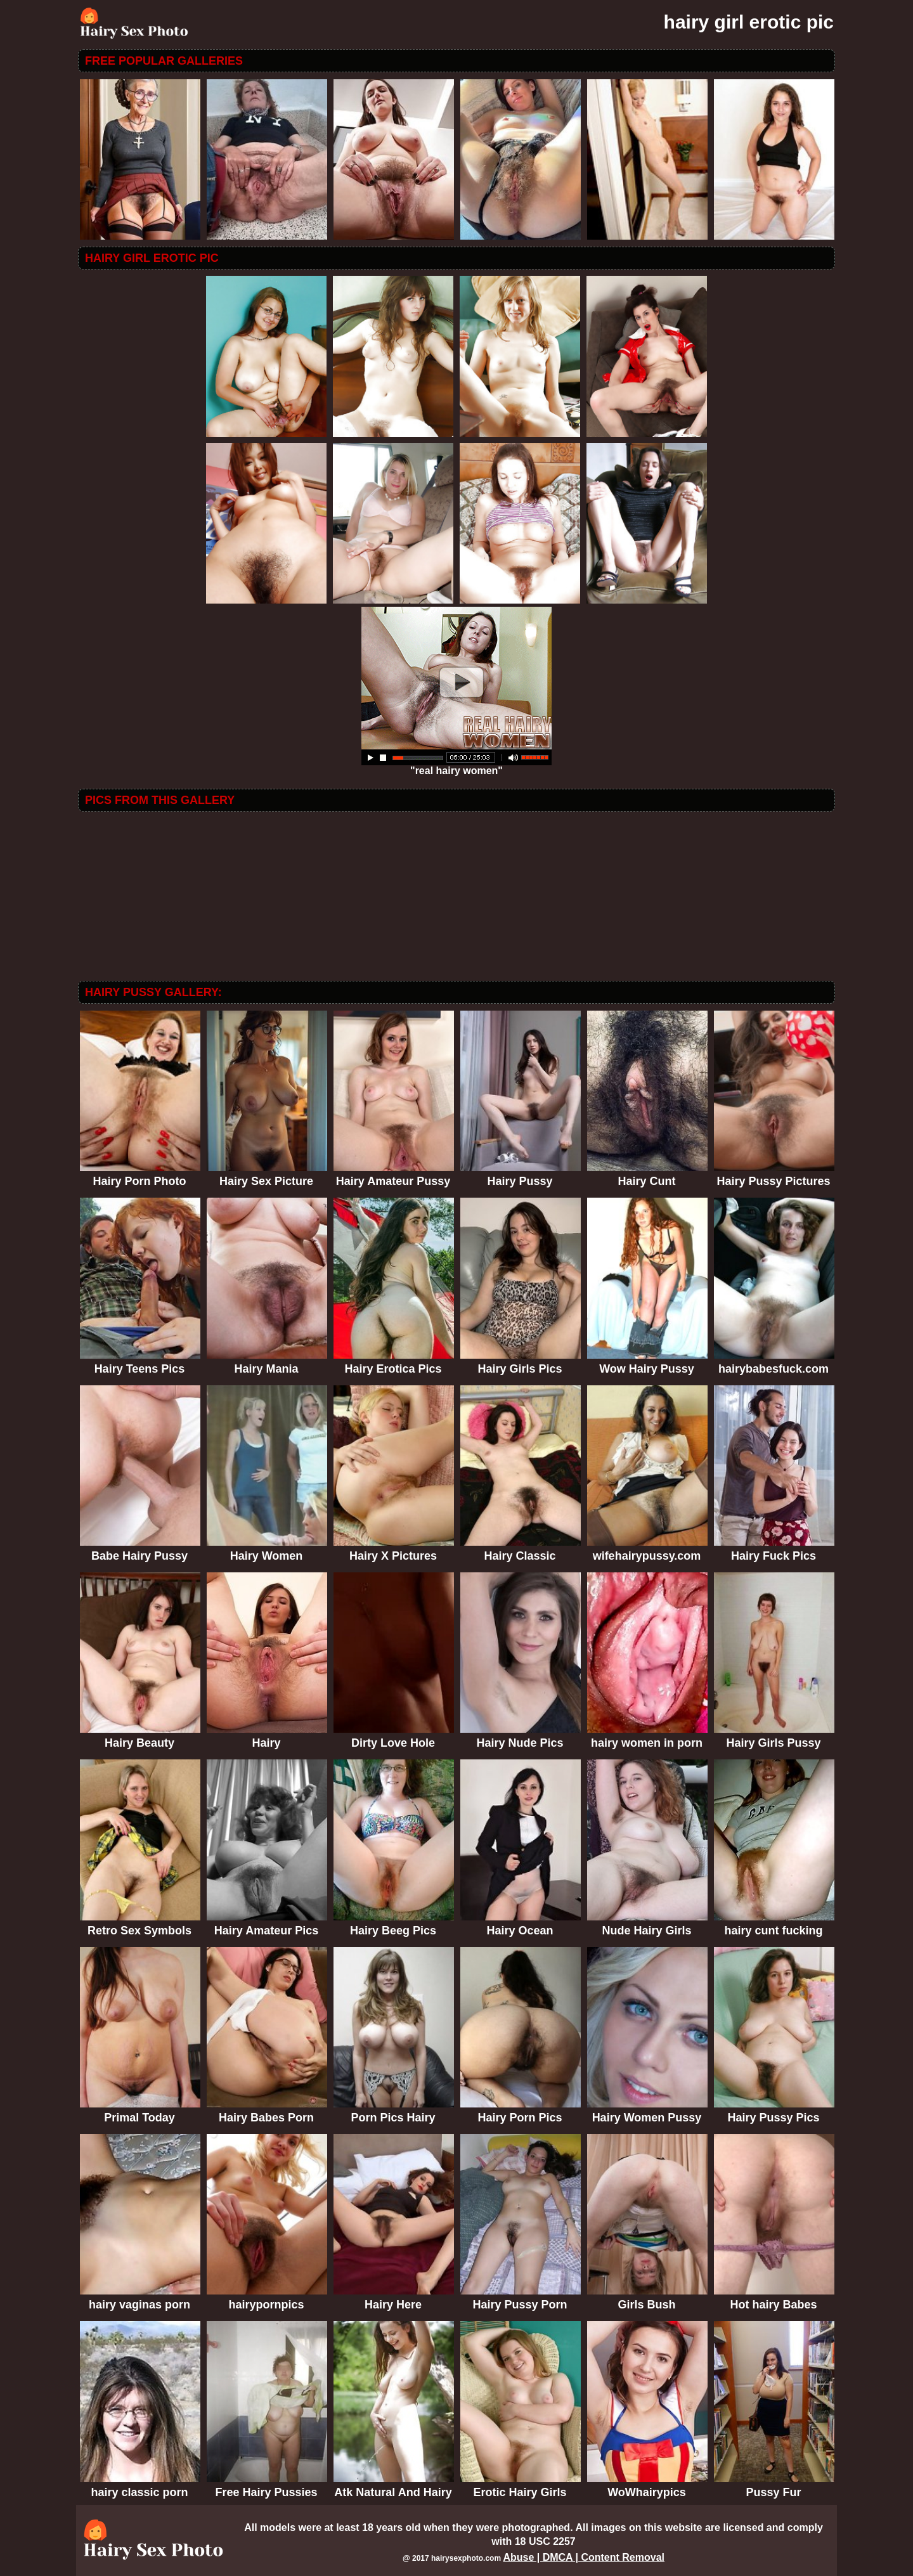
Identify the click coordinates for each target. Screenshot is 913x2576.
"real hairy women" (456, 766)
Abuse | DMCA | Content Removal (583, 2557)
